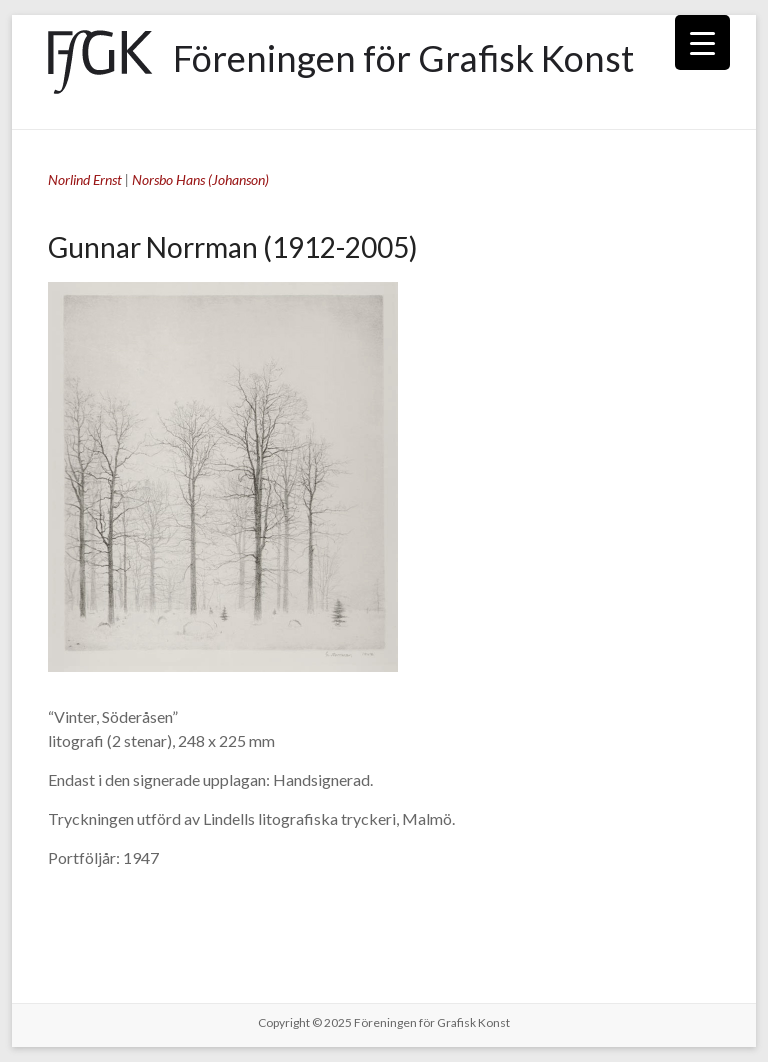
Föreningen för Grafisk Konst (403, 58)
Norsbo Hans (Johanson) (200, 179)
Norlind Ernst (85, 179)
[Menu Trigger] (702, 42)
